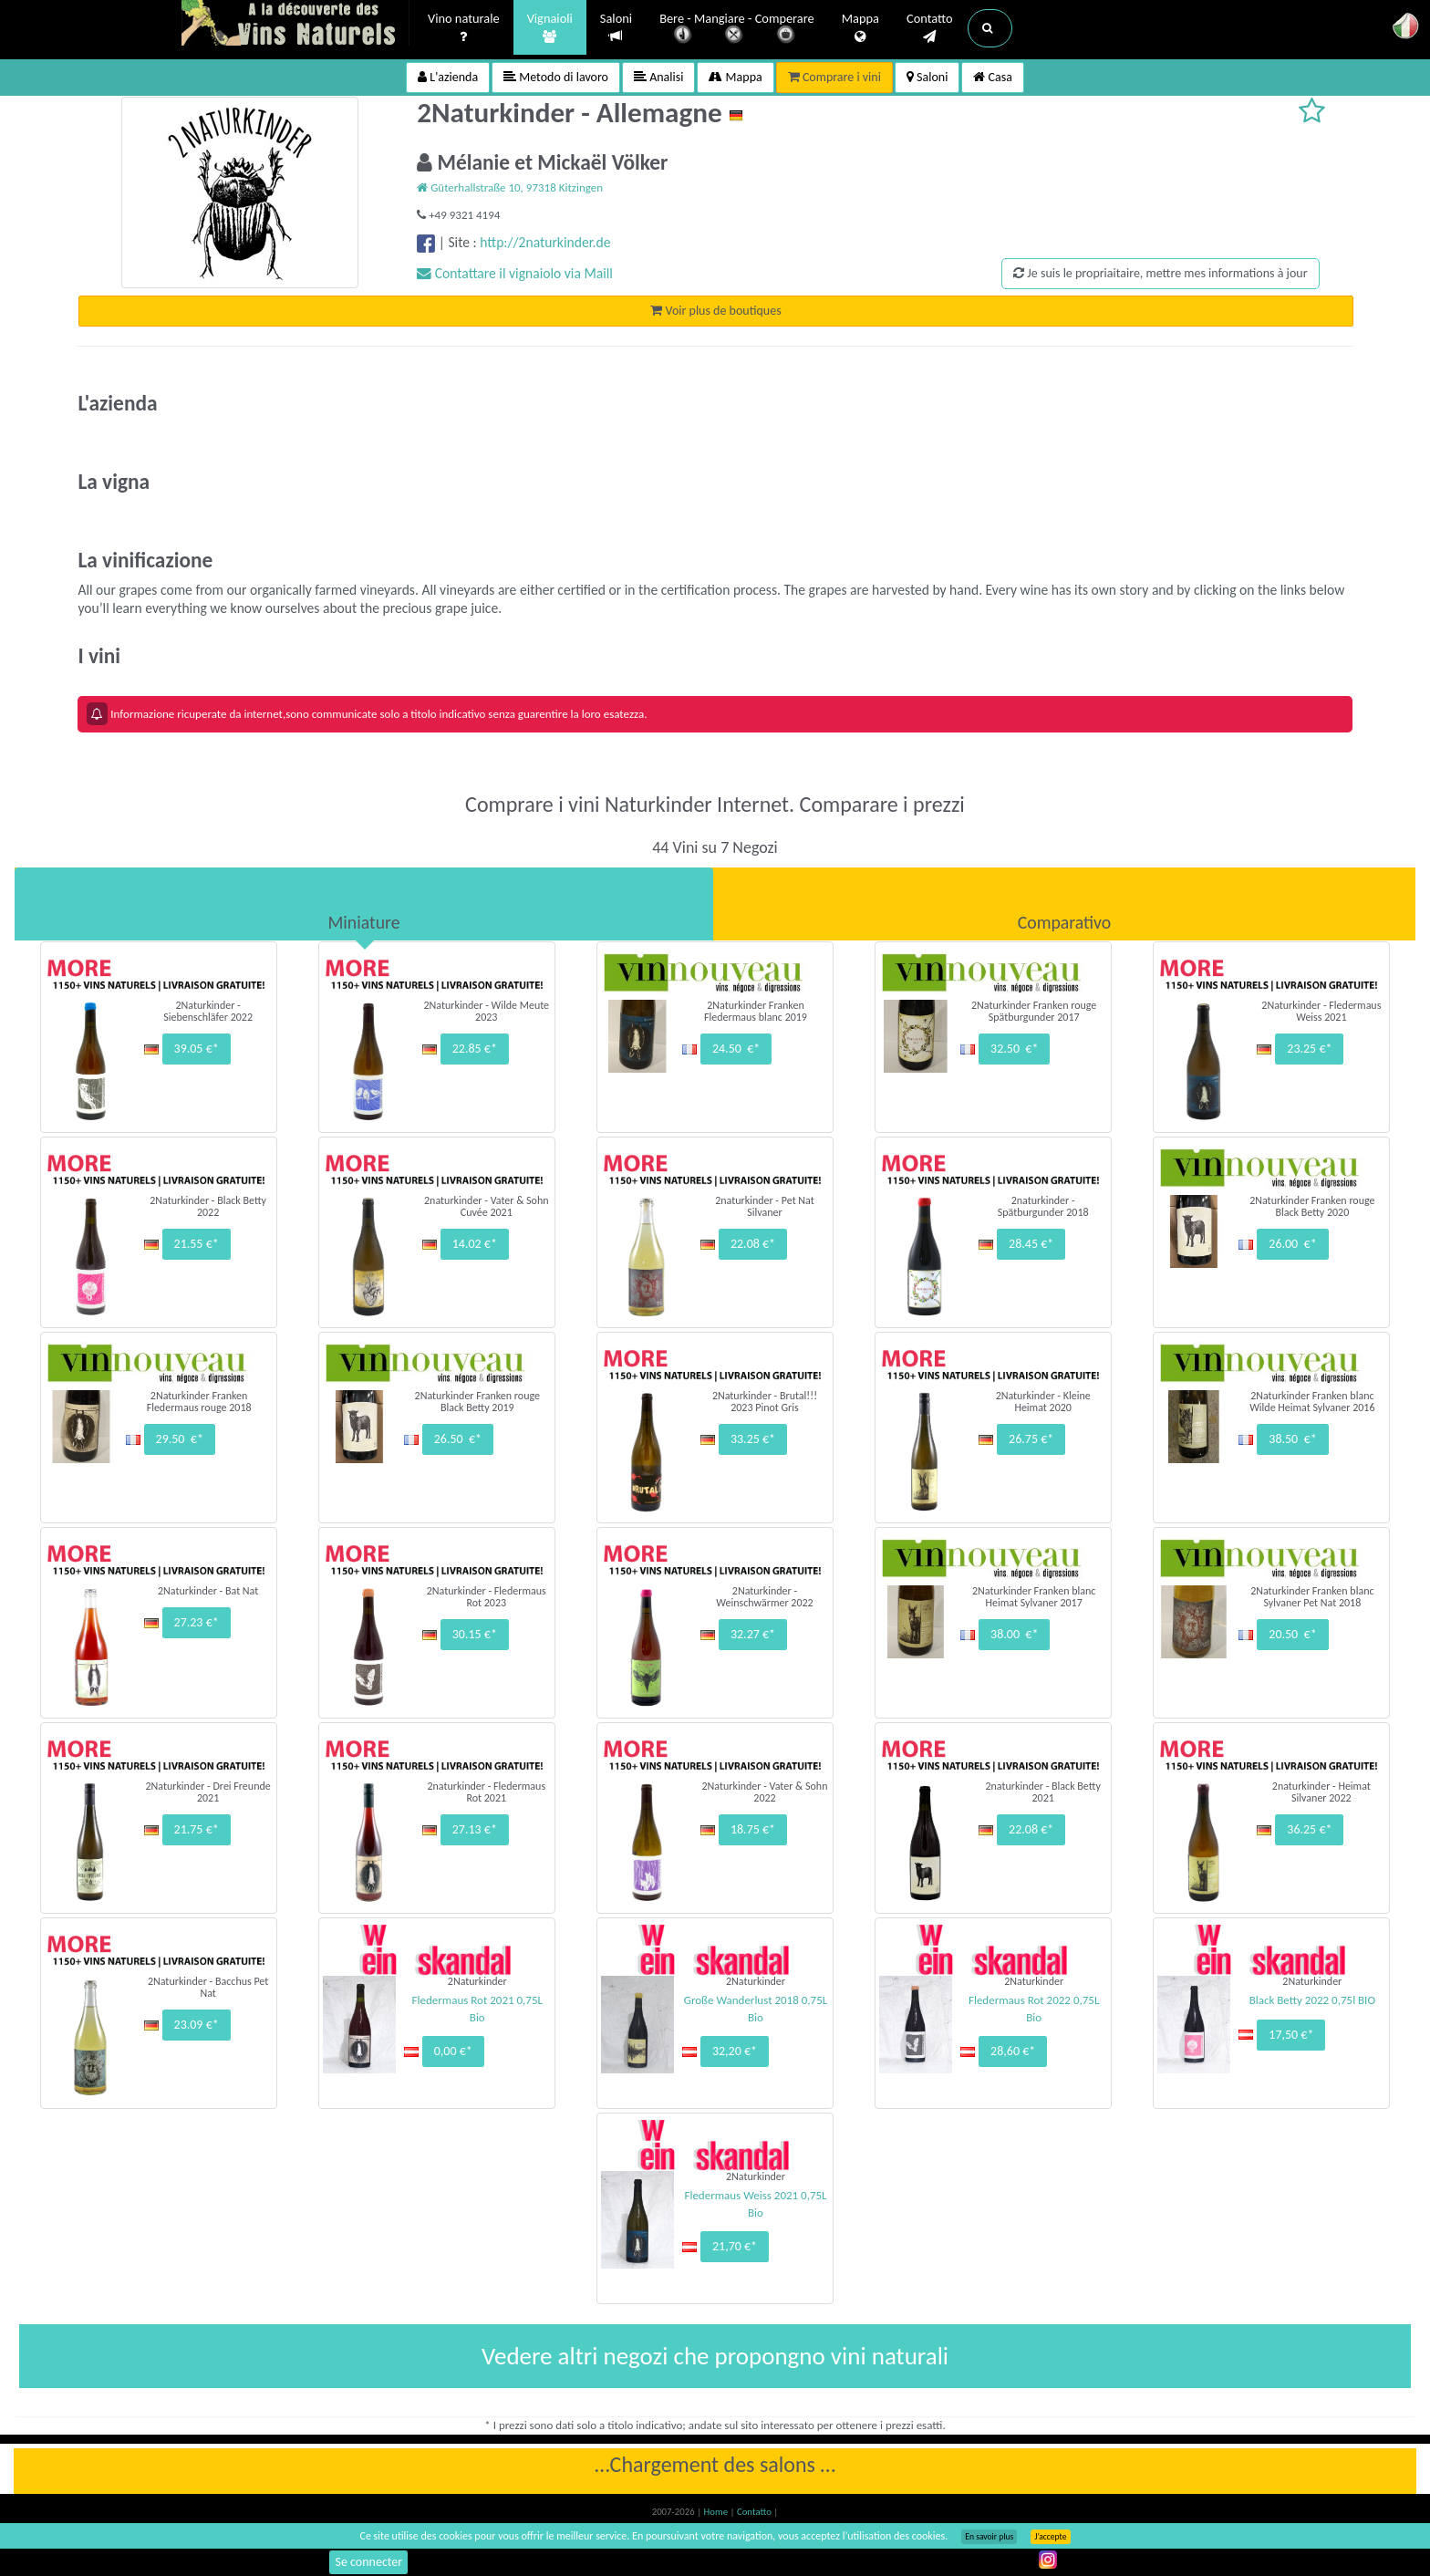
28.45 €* (1031, 1244)
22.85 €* (474, 1048)
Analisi (658, 77)
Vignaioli (550, 28)
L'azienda (448, 77)
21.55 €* (196, 1244)
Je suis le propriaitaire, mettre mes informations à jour (1160, 273)
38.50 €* (1292, 1439)
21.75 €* (196, 1829)
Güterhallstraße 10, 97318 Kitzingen (510, 187)
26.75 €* (1031, 1439)
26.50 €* (458, 1439)
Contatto (930, 28)
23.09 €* (196, 2024)
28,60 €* (1012, 2051)
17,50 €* (1291, 2034)
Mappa (860, 28)
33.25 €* (753, 1439)
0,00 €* (453, 2051)
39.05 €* (196, 1048)
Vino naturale (464, 28)
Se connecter (368, 2562)
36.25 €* (1309, 1829)
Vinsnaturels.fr (295, 24)
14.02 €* (474, 1244)
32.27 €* (753, 1634)
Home (717, 2512)
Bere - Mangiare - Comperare (736, 29)
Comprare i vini (834, 77)
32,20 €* (734, 2051)
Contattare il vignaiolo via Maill (515, 273)
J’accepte (1050, 2536)
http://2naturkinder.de (545, 242)
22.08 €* (753, 1244)
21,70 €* (734, 2246)
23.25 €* (1309, 1048)
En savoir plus (989, 2536)
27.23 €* (196, 1622)
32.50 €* (1014, 1048)
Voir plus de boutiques (715, 310)
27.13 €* (474, 1829)
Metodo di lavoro (555, 77)
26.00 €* (1292, 1244)
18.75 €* (753, 1829)
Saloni (616, 28)
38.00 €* (1014, 1634)
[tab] (364, 903)
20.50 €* (1292, 1634)
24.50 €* (736, 1048)
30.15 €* (474, 1634)
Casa (992, 77)
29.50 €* (179, 1439)
